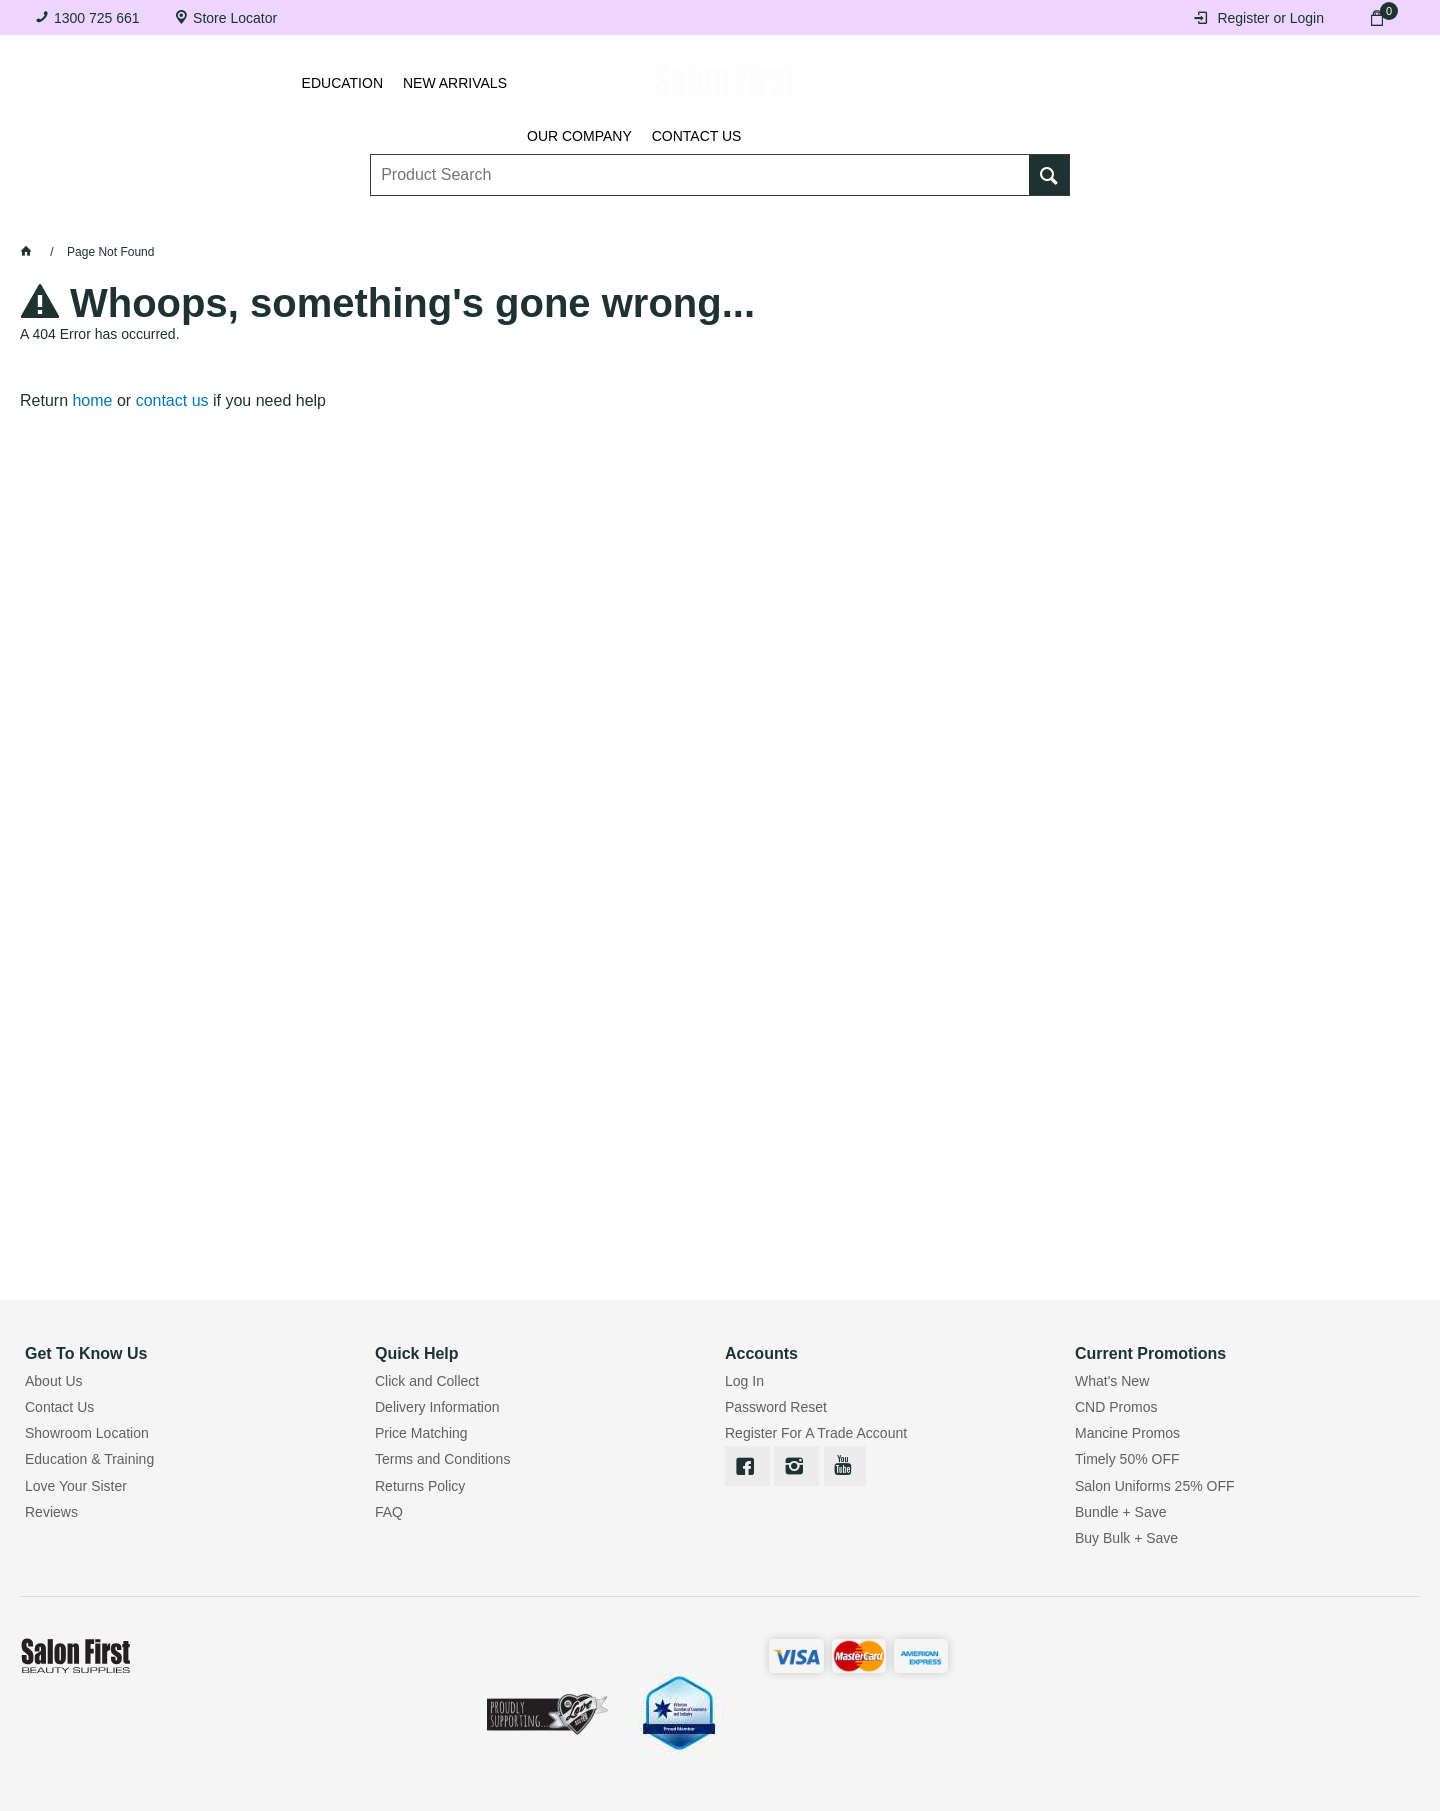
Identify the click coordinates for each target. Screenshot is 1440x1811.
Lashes (141, 220)
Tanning (681, 220)
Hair (935, 220)
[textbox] (700, 161)
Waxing (816, 220)
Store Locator (235, 18)
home (92, 400)
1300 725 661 (97, 18)
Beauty (1054, 220)
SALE (1309, 220)
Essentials (416, 220)
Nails (555, 220)
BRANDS (1187, 220)
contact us (172, 400)
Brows (271, 220)
